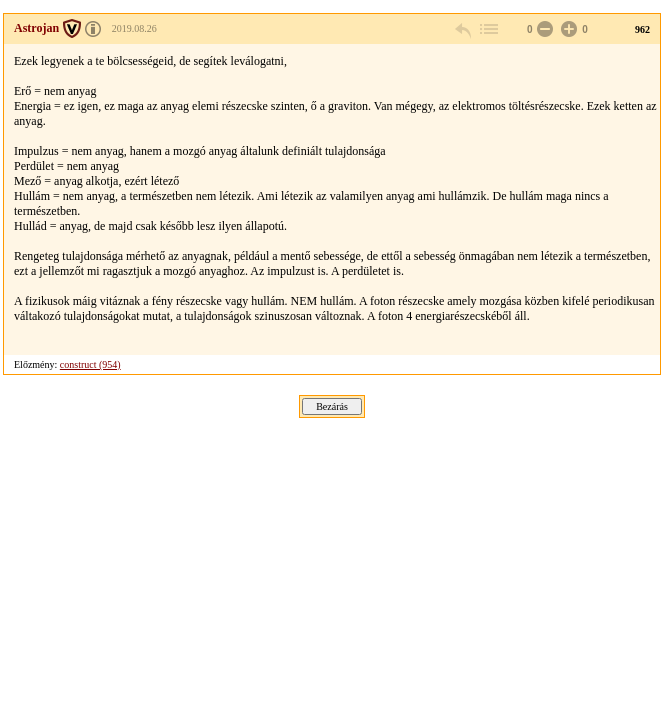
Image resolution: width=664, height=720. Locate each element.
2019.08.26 (134, 28)
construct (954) (90, 364)
